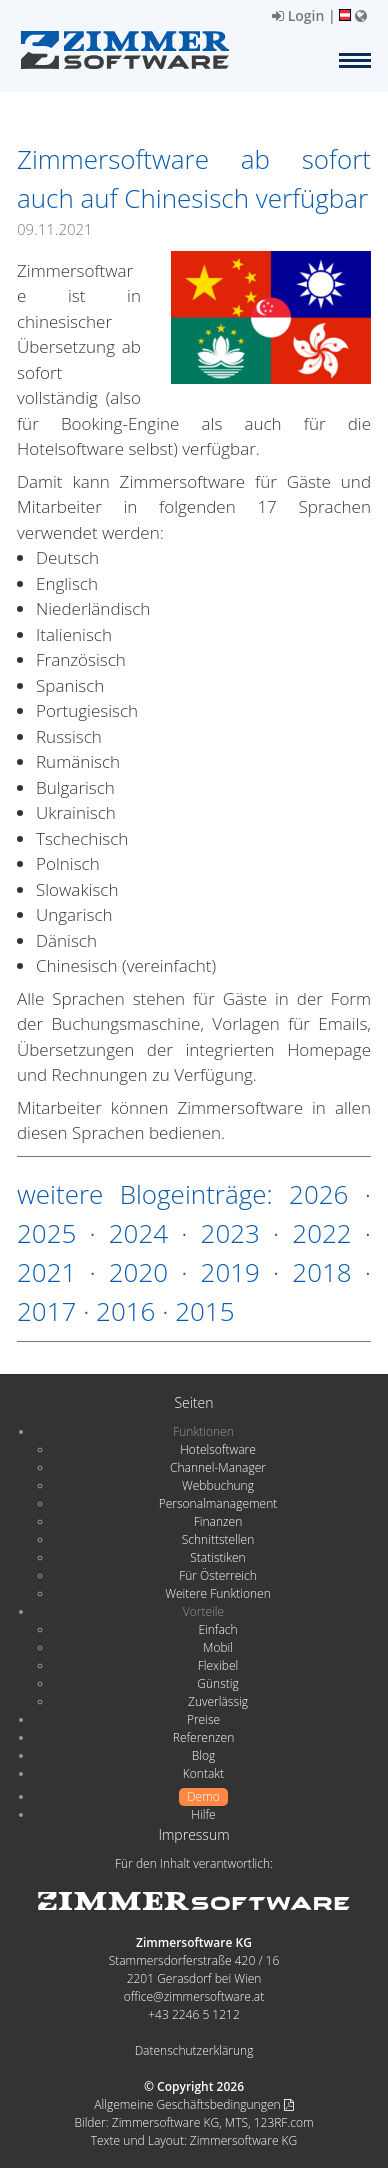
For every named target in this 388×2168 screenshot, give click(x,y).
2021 (46, 1272)
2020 (138, 1272)
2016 (125, 1311)
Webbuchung (218, 1485)
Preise (203, 1719)
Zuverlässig (218, 1701)
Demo (203, 1796)
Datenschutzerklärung (194, 2050)
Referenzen (203, 1737)
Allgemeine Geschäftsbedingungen (193, 2104)
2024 (138, 1233)
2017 (46, 1311)
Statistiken (217, 1557)
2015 (204, 1311)
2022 (321, 1233)
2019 (230, 1272)
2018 (321, 1272)
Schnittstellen (218, 1539)
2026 (318, 1194)
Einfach (217, 1629)
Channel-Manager (218, 1467)
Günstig (217, 1683)
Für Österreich (218, 1575)
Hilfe (203, 1814)
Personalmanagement (218, 1503)
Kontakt (203, 1773)
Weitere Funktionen (218, 1593)
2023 (230, 1233)
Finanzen (218, 1521)
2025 (46, 1233)
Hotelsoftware (218, 1449)
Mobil (218, 1647)
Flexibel (218, 1665)
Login (298, 15)
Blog (204, 1755)
